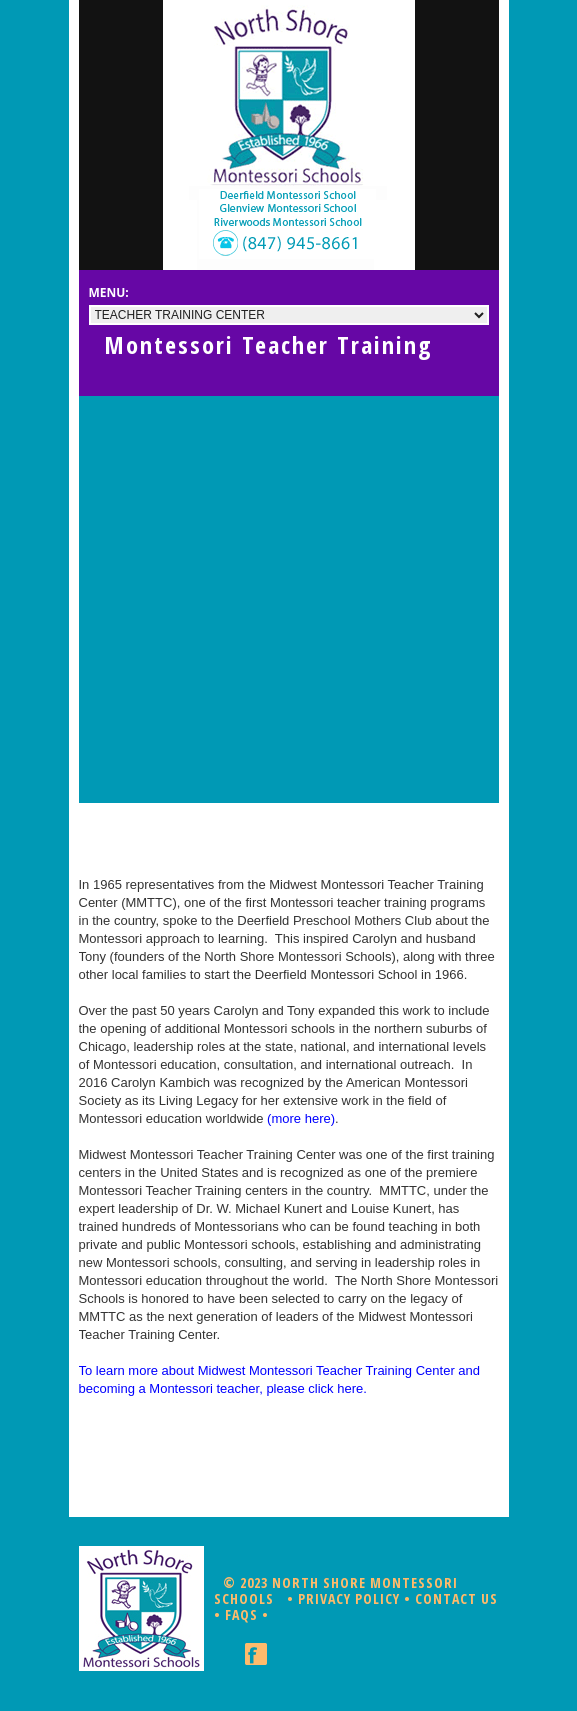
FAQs (241, 1614)
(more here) (301, 1118)
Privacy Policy (349, 1598)
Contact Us (456, 1598)
